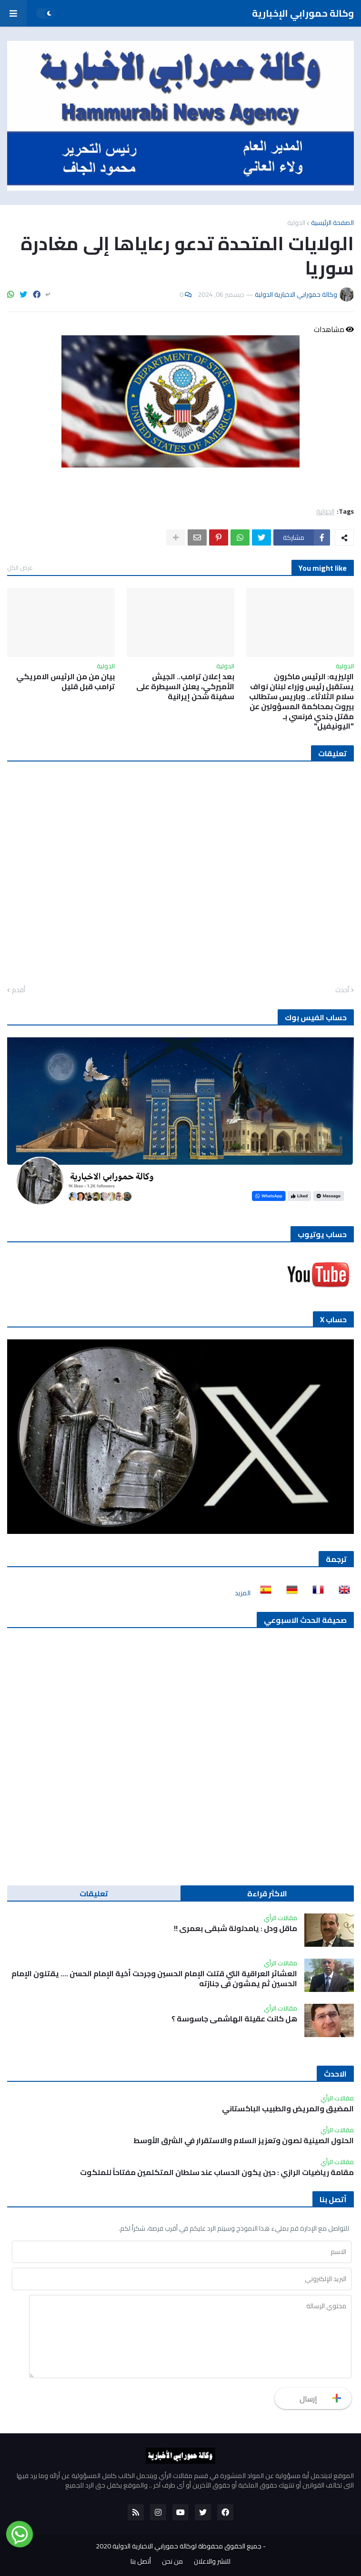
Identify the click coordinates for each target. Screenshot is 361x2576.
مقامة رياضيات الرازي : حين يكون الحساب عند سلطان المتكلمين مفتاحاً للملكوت (217, 2172)
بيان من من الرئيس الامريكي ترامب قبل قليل (65, 682)
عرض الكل (20, 567)
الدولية (296, 222)
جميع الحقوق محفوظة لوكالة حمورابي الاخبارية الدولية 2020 (178, 2546)
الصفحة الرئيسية (332, 222)
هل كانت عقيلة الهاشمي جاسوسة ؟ (234, 2019)
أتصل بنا (140, 2561)
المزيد (243, 1593)
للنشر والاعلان (212, 2561)
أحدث (342, 990)
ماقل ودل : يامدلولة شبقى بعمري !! (235, 1928)
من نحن (172, 2561)
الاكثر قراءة (267, 1893)
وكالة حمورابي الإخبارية (303, 13)
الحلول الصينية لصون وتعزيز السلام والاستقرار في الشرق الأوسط (243, 2141)
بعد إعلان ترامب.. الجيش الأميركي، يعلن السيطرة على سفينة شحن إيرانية (185, 686)
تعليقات (94, 1893)
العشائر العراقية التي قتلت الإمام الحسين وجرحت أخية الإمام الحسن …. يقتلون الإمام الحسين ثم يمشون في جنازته (154, 1979)
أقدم (18, 990)
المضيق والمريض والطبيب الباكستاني (288, 2109)
